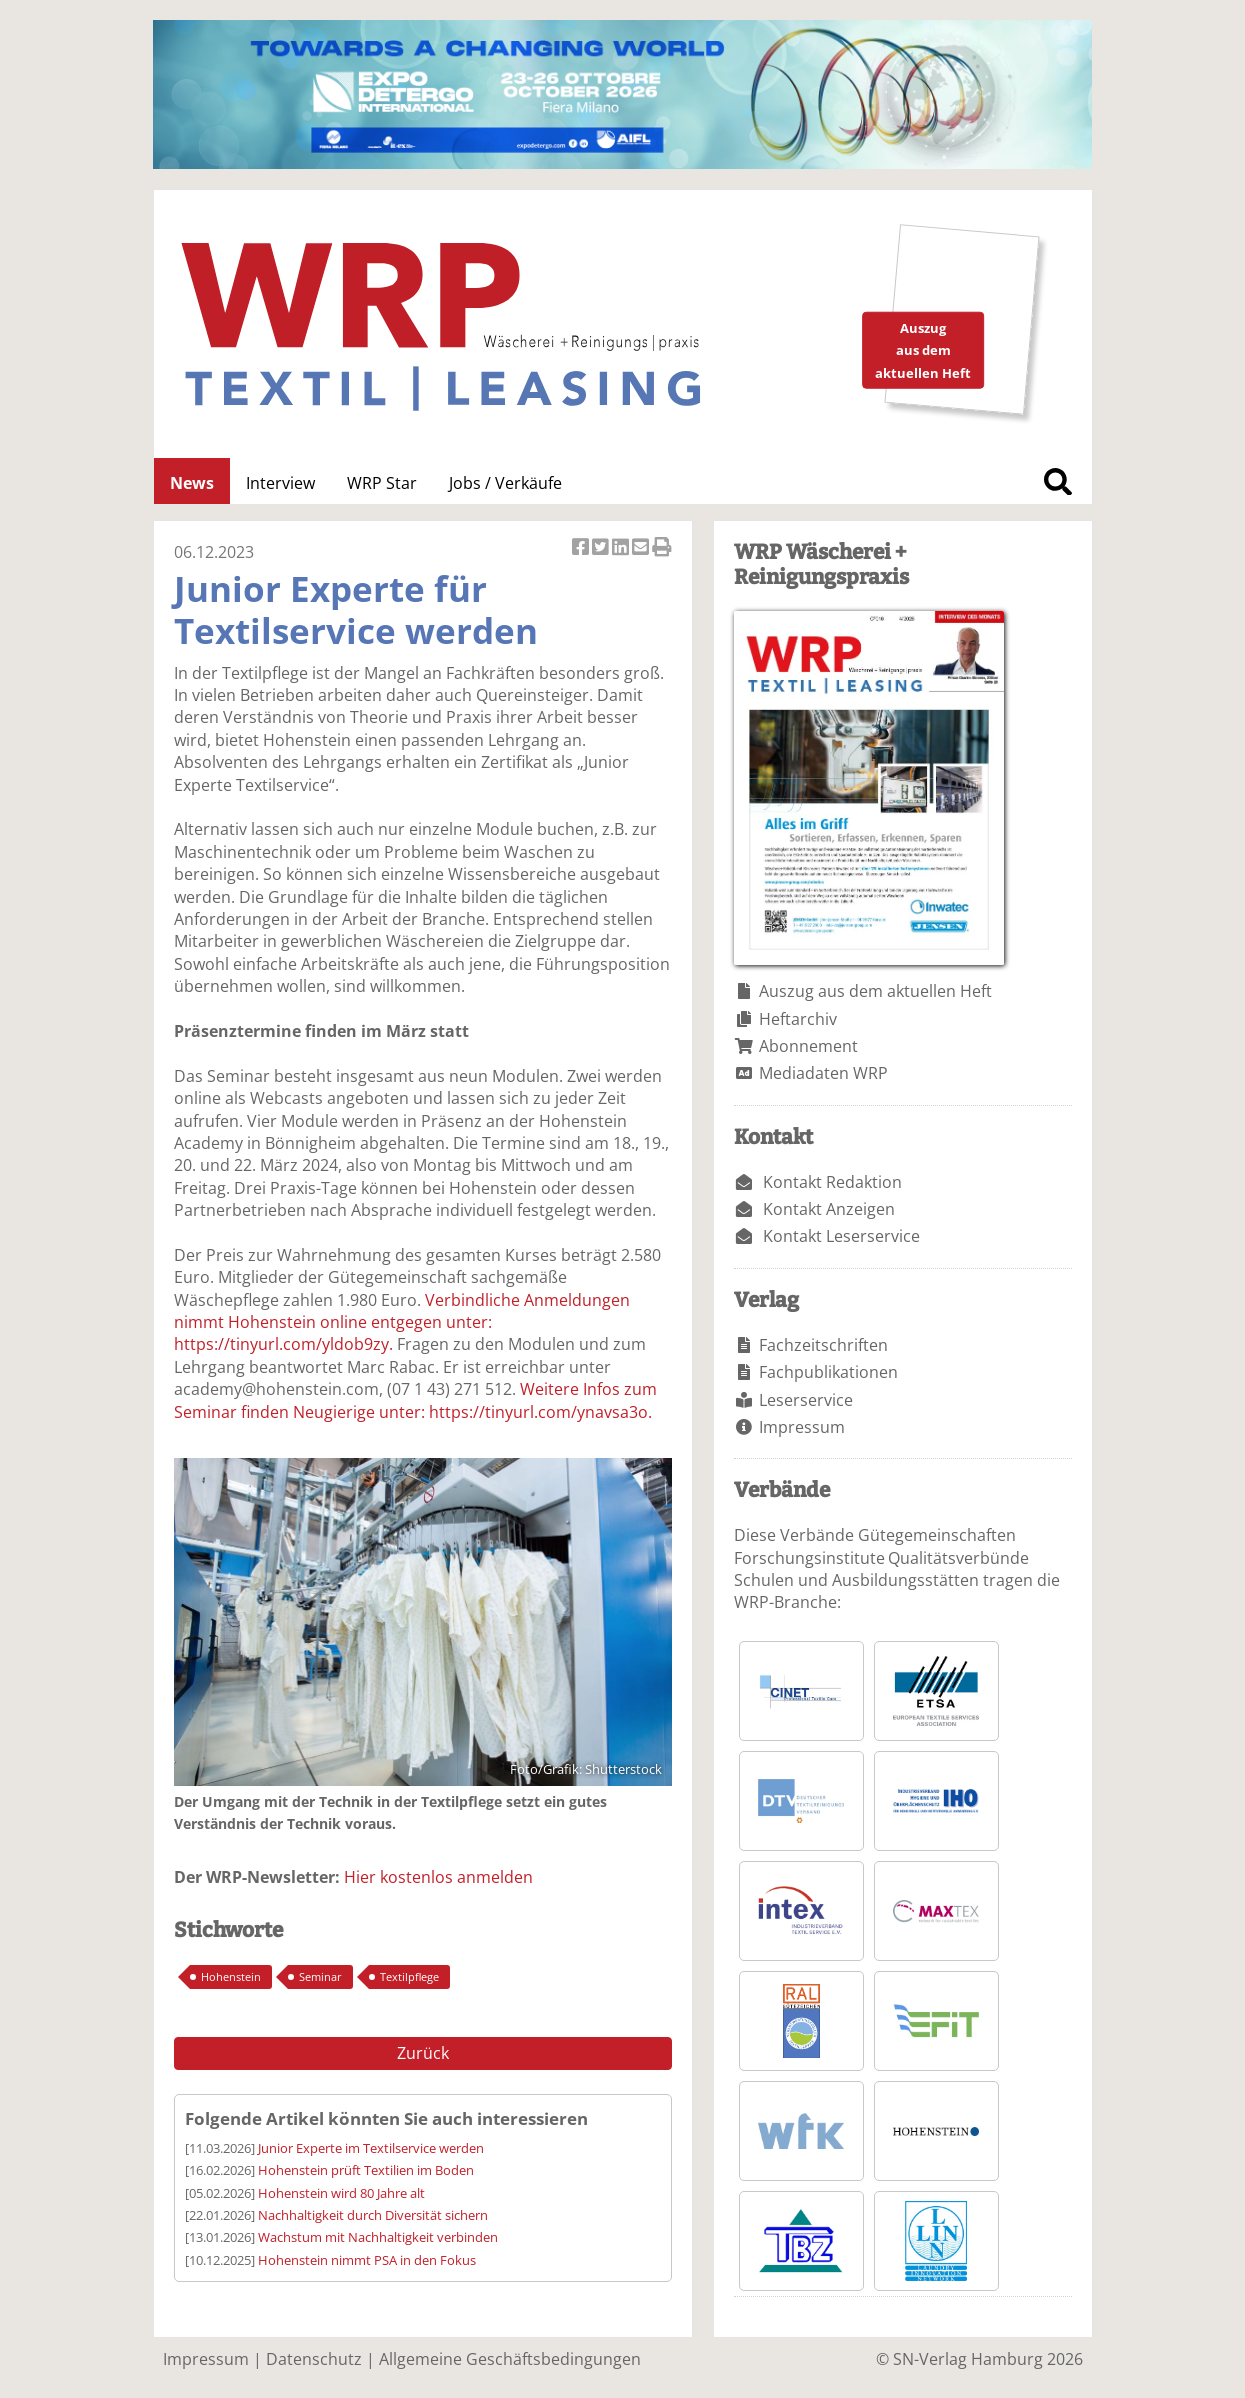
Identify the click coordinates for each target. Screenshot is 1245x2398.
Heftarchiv (798, 1019)
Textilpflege (409, 1976)
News (192, 483)
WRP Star (382, 483)
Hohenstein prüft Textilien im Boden (366, 2170)
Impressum (802, 1427)
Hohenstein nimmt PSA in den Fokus (367, 2260)
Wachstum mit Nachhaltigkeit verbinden (378, 2237)
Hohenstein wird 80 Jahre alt (341, 2193)
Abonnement (808, 1046)
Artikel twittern (602, 548)
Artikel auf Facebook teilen (582, 548)
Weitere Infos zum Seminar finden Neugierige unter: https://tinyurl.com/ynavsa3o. (415, 1400)
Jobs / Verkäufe (505, 483)
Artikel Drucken (662, 548)
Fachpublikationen (828, 1372)
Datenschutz (314, 2359)
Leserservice (806, 1400)
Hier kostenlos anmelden (438, 1877)
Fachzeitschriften (823, 1345)
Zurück (423, 2053)
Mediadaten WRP (823, 1073)
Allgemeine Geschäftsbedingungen (510, 2359)
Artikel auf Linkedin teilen (622, 548)
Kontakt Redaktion (832, 1182)
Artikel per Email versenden (642, 548)
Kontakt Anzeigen (829, 1209)
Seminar (320, 1976)
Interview (280, 483)
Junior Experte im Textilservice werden (371, 2148)
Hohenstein (231, 1976)
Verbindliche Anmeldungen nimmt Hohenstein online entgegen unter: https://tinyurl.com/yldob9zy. (402, 1322)
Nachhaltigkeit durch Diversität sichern (373, 2215)
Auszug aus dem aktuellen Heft (875, 991)
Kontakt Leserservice (841, 1236)
